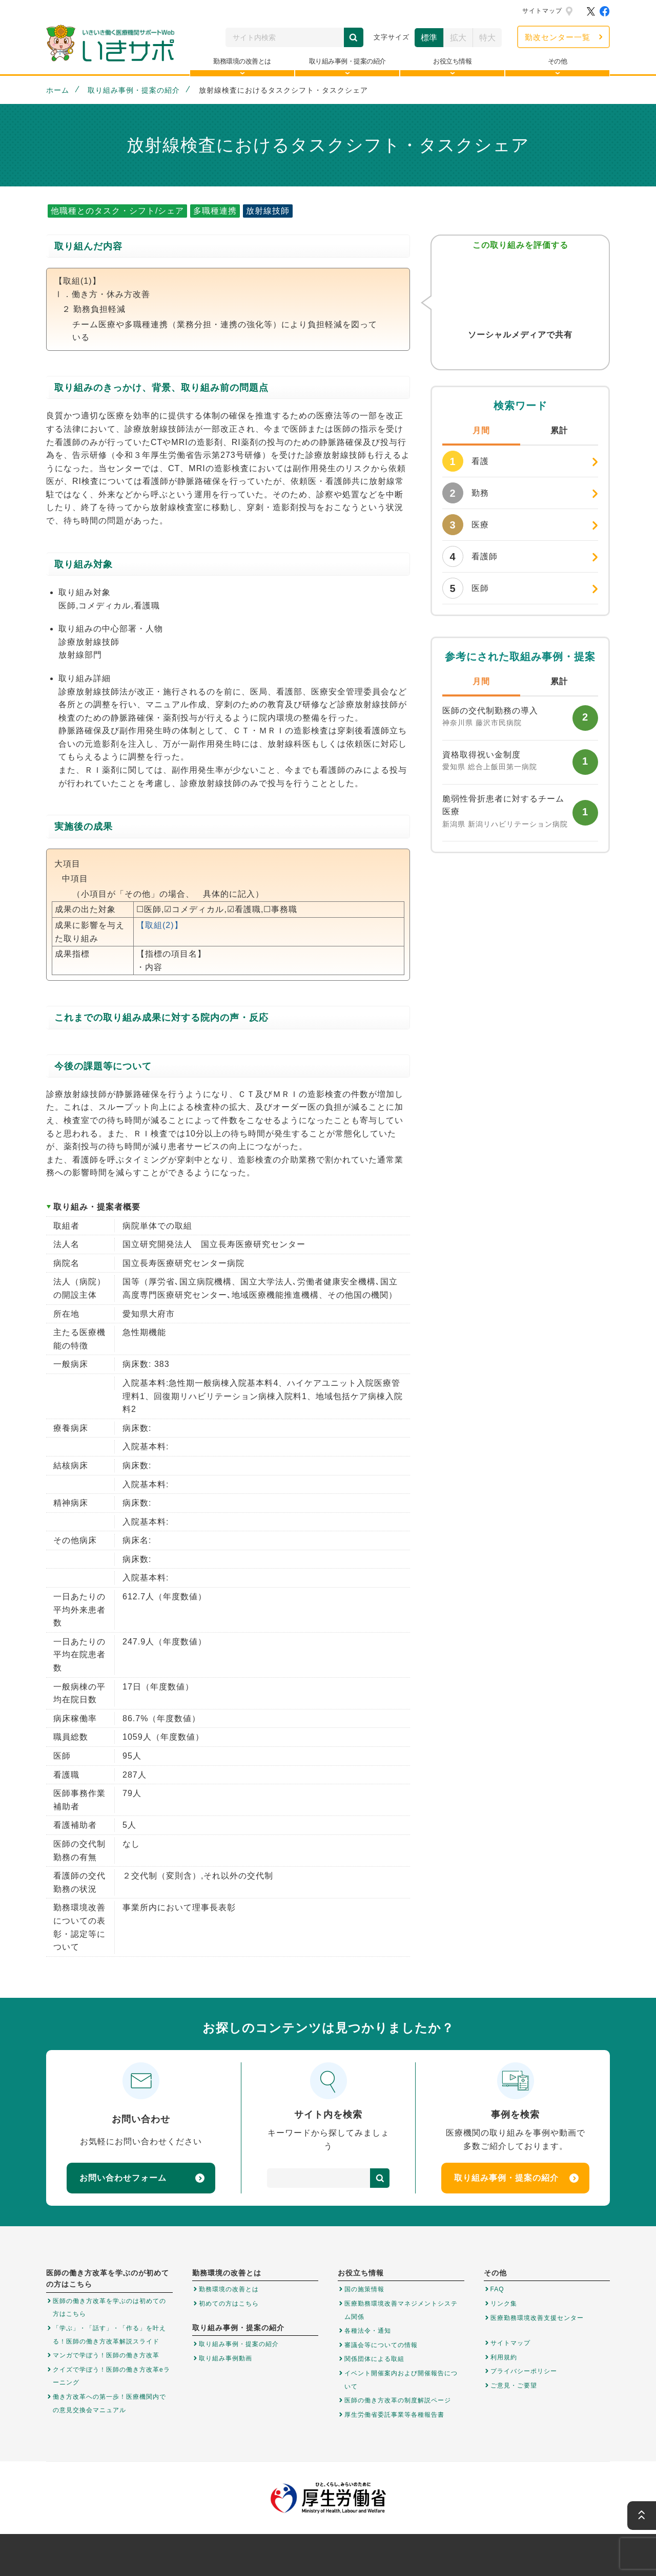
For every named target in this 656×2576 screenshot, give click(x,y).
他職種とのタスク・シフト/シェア (117, 210)
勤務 (465, 492)
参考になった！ (520, 288)
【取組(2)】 (159, 925)
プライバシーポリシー (523, 2371)
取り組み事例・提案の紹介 (134, 90)
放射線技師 (268, 210)
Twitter (499, 354)
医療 (465, 524)
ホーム (57, 90)
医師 (465, 588)
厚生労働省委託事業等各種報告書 (394, 2414)
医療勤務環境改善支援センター (537, 2317)
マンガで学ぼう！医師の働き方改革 (106, 2355)
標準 (429, 37)
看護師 (470, 556)
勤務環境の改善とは (229, 2289)
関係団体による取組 (374, 2358)
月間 (481, 430)
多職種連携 (215, 210)
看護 (465, 461)
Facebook (520, 354)
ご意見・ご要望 (513, 2385)
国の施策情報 (364, 2289)
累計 (559, 430)
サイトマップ (542, 10)
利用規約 (503, 2357)
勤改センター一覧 (557, 37)
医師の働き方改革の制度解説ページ (397, 2400)
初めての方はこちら (229, 2303)
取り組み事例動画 (225, 2358)
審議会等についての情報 (381, 2345)
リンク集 (503, 2303)
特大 (487, 37)
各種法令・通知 (367, 2330)
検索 (353, 37)
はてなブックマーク (540, 354)
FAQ (497, 2289)
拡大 (458, 37)
